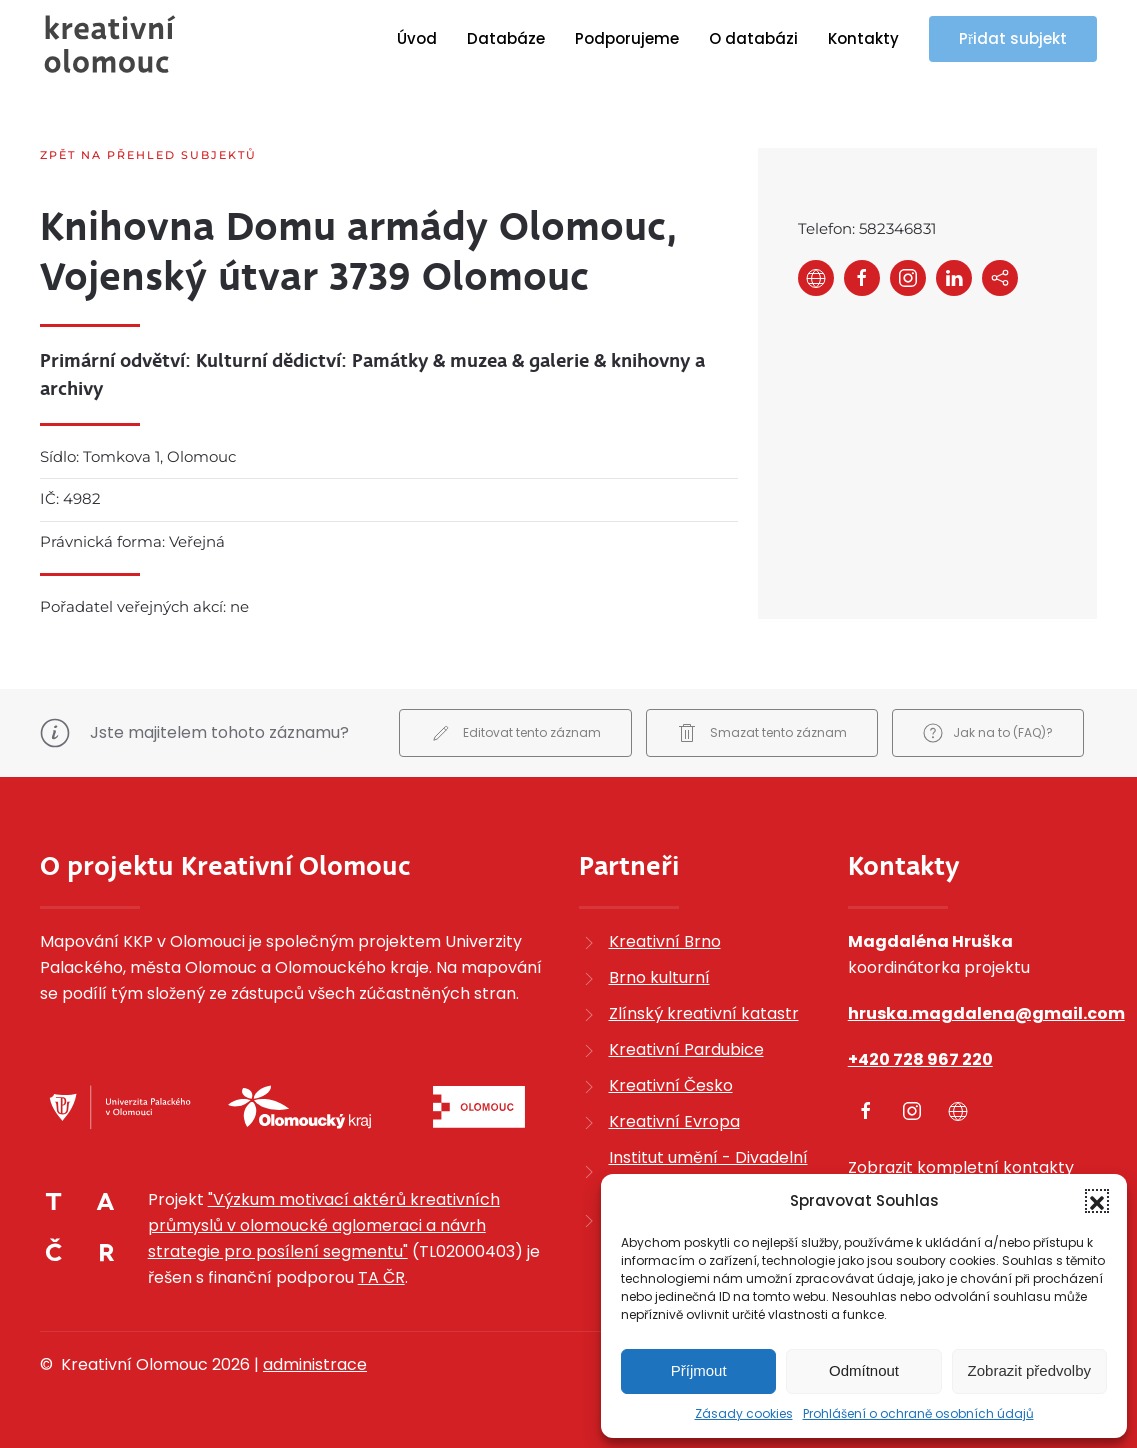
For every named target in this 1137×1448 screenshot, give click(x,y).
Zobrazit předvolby (1029, 1370)
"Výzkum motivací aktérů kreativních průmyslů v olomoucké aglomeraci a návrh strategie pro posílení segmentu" (324, 1225)
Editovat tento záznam (515, 733)
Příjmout (699, 1370)
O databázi (753, 38)
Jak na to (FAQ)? (988, 733)
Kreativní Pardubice (686, 1049)
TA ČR (381, 1277)
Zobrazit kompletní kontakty (961, 1167)
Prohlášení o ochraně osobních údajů (918, 1413)
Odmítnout (864, 1370)
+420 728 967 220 (920, 1059)
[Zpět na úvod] (110, 44)
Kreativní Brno (665, 941)
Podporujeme (627, 38)
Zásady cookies (744, 1413)
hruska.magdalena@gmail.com (986, 1013)
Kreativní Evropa (674, 1121)
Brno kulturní (659, 977)
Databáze (506, 38)
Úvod (417, 38)
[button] (1097, 1201)
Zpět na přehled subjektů (148, 155)
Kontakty (863, 38)
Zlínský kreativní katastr (704, 1013)
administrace (315, 1364)
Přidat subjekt (1013, 38)
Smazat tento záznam (762, 733)
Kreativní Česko (671, 1085)
